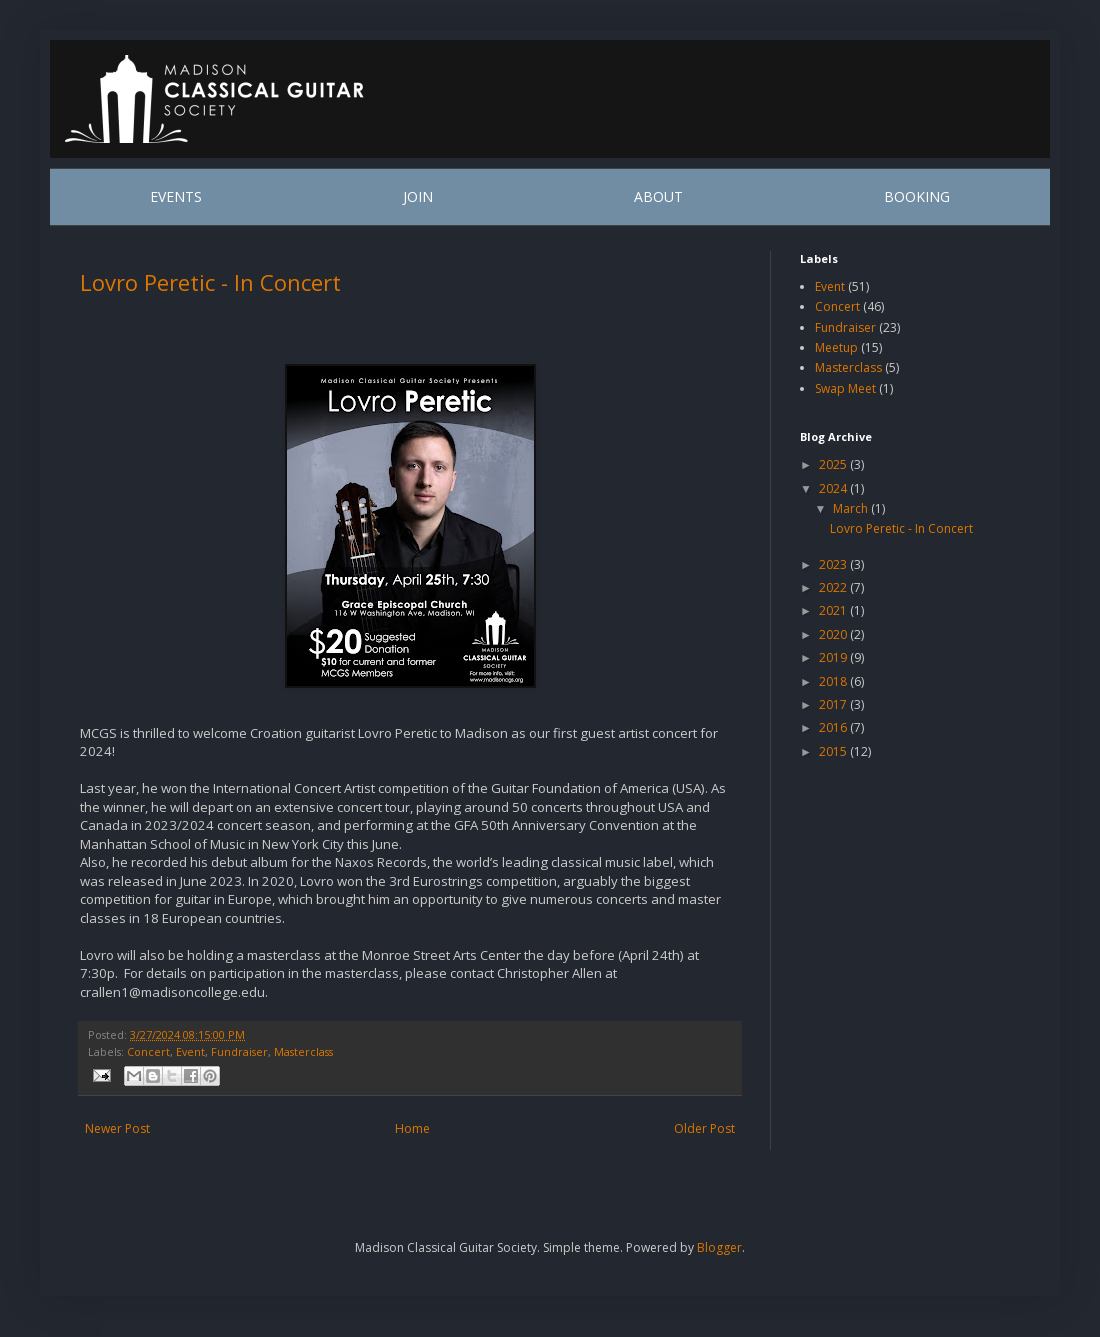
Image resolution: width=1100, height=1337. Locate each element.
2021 (834, 610)
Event (190, 1051)
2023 (834, 564)
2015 (834, 751)
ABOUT (658, 196)
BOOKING (917, 196)
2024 (834, 488)
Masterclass (303, 1051)
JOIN (418, 196)
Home (412, 1128)
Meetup (836, 347)
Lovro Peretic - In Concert (210, 282)
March (852, 508)
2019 (834, 657)
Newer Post (117, 1128)
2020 (834, 634)
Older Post (704, 1128)
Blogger (719, 1247)
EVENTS (176, 196)
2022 (834, 587)
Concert (148, 1051)
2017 (834, 704)
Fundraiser (239, 1051)
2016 (834, 727)
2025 (834, 464)
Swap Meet (845, 388)
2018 (834, 681)
